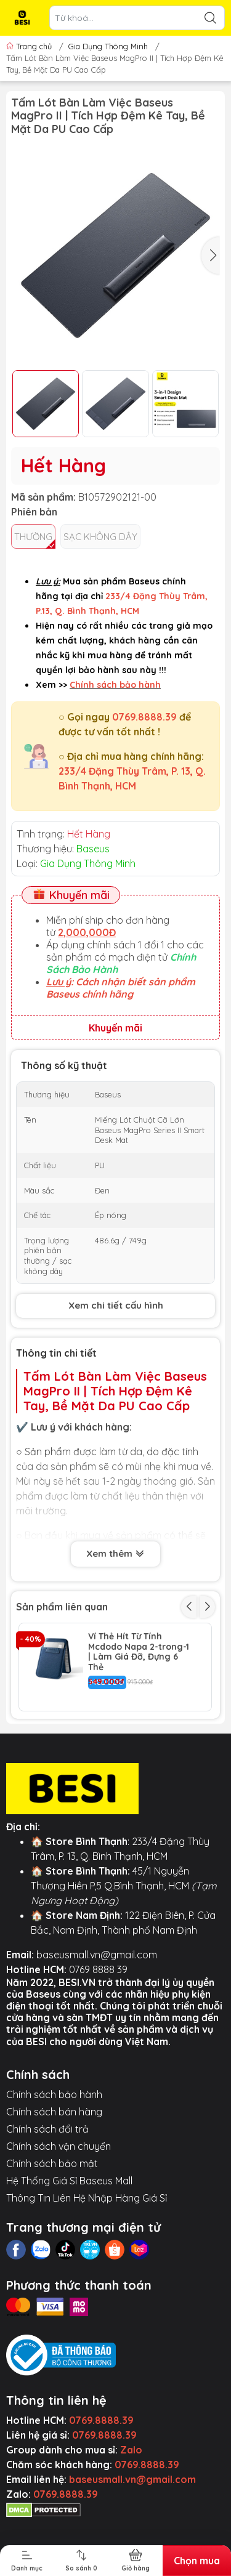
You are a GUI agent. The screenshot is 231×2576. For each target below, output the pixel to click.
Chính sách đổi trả (47, 2201)
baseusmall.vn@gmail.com (96, 2027)
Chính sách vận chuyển (58, 2218)
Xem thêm (115, 1554)
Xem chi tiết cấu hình (115, 1305)
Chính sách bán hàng (54, 2184)
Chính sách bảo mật (52, 2235)
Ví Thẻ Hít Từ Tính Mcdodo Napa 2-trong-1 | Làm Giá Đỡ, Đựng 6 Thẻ (138, 1652)
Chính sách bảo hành (54, 2166)
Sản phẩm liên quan (62, 1607)
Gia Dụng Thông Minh (108, 46)
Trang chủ (30, 46)
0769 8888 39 (98, 2041)
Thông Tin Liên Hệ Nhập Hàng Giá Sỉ (86, 2270)
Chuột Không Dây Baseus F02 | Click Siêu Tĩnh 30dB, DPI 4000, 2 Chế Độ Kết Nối (137, 1730)
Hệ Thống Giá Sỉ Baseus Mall (69, 2253)
